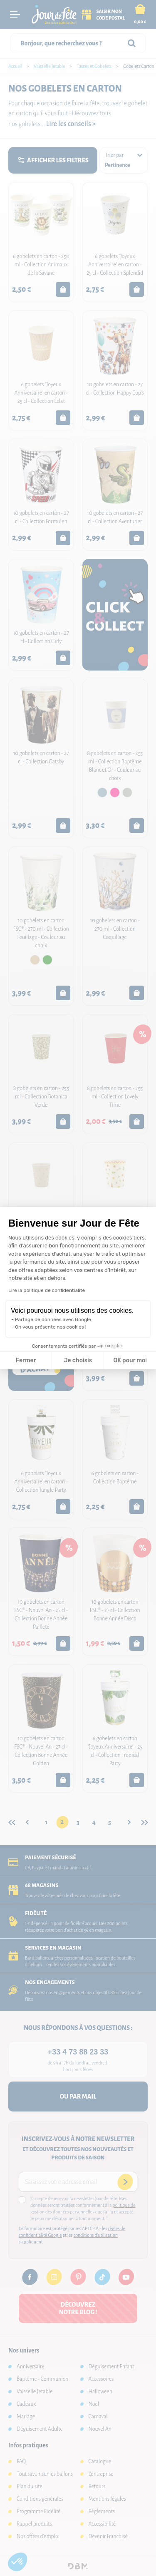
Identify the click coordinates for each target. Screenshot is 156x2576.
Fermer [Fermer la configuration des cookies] (26, 1360)
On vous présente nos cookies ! (51, 1327)
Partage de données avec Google (53, 1319)
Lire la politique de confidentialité (46, 1290)
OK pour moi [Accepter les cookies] (130, 1360)
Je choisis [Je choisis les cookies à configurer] (78, 1360)
